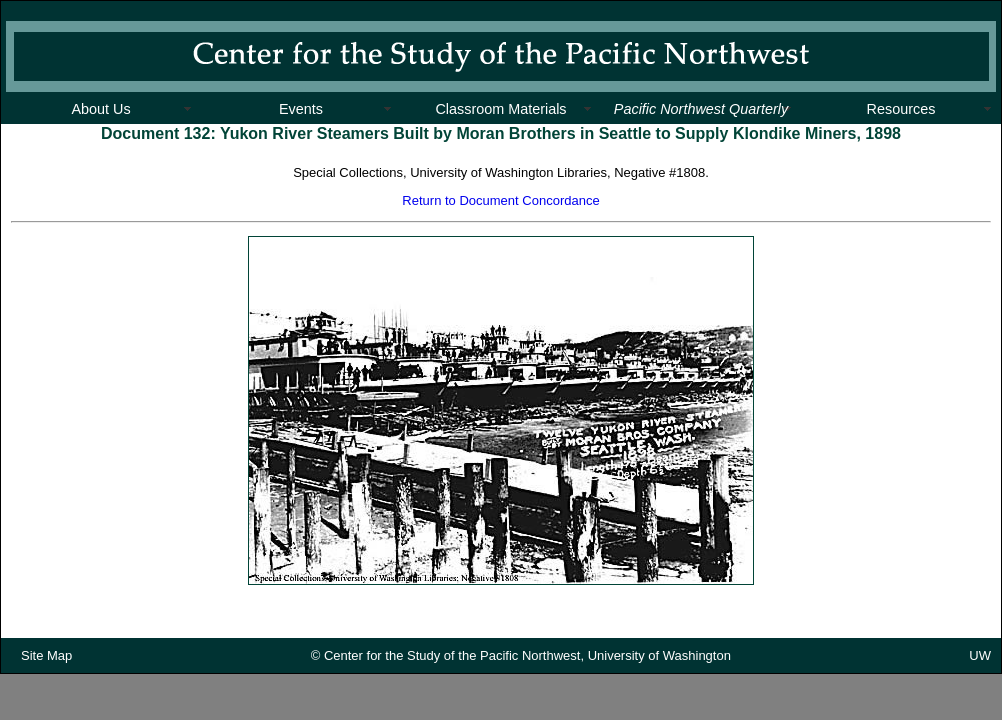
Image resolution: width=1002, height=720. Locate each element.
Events (301, 109)
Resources (901, 109)
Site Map (46, 661)
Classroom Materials (500, 109)
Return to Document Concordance (500, 200)
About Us (100, 109)
